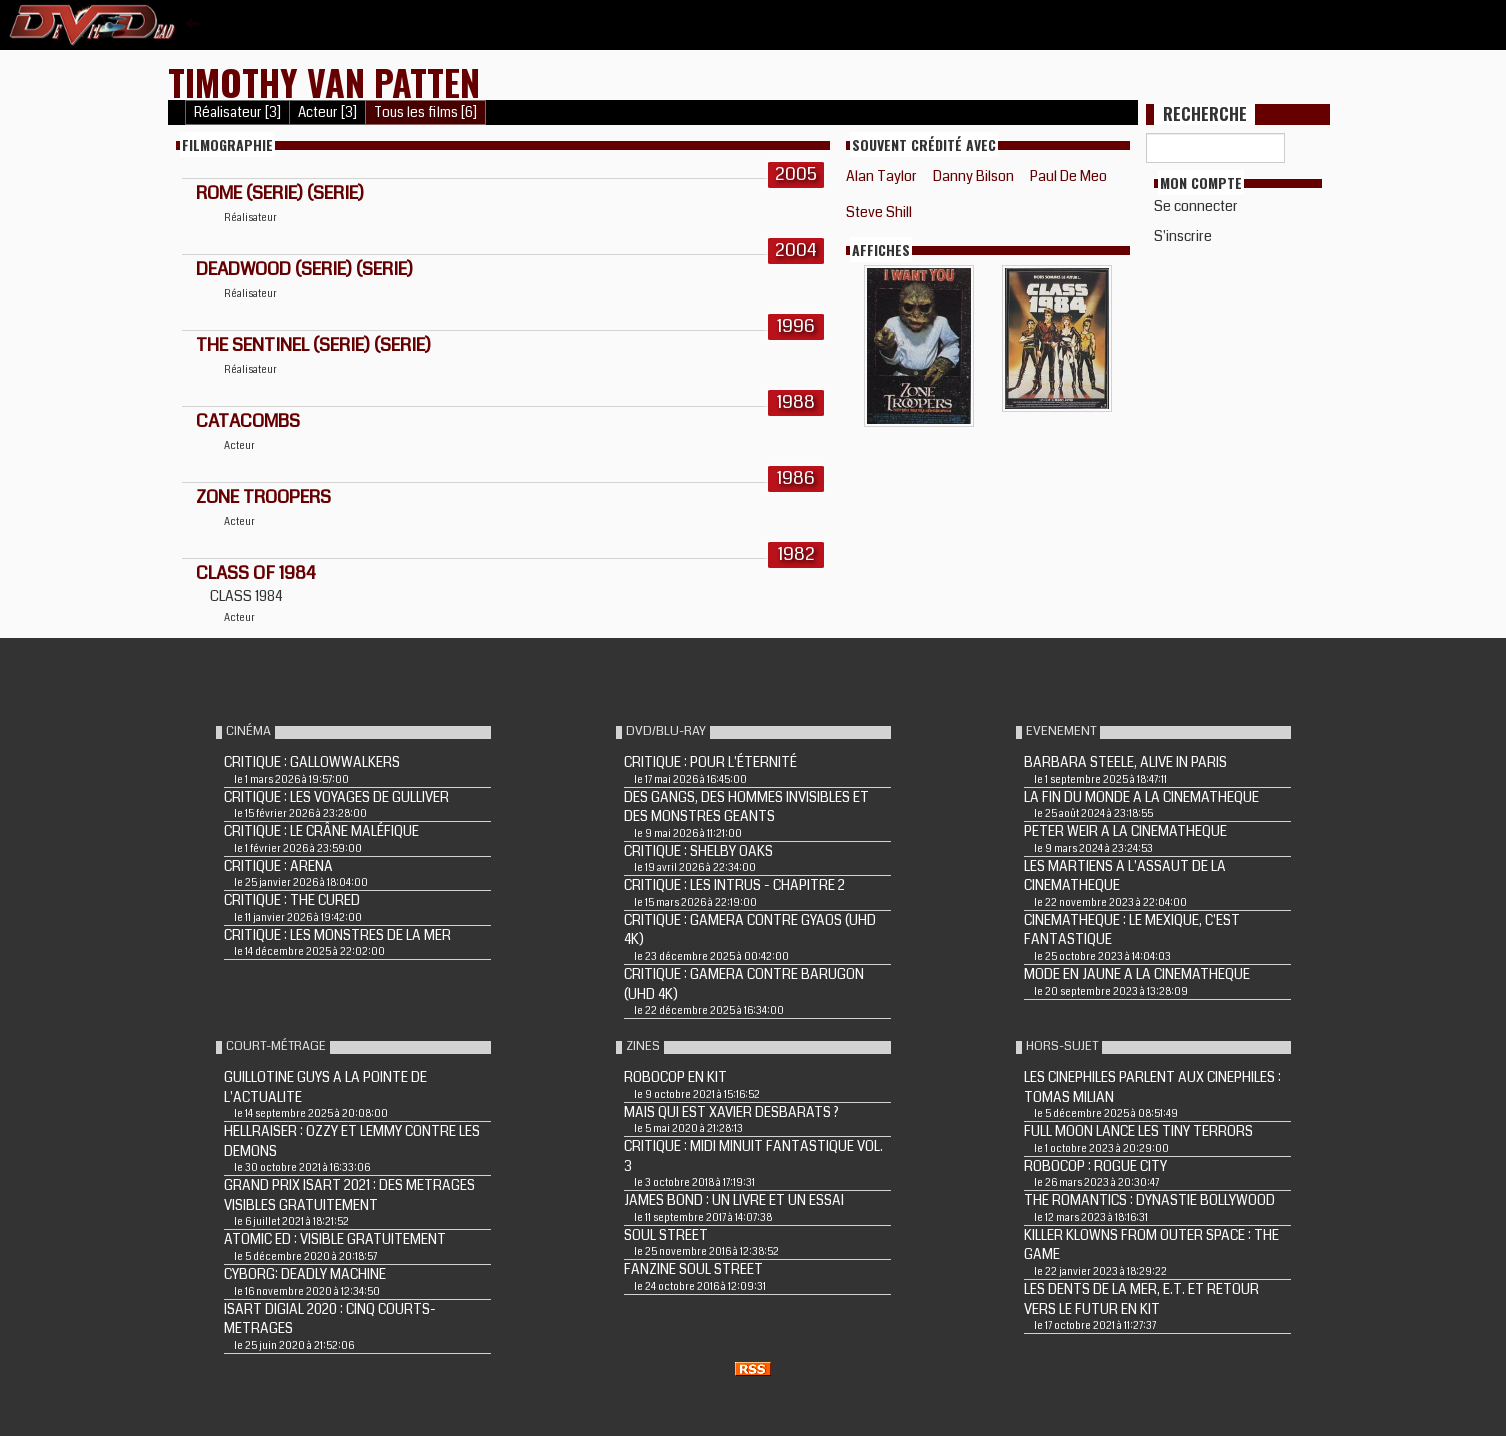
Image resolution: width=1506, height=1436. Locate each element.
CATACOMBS (248, 421)
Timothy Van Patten (324, 81)
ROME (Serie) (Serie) (280, 193)
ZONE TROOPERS (263, 497)
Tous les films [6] (425, 112)
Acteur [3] (327, 112)
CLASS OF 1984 (256, 573)
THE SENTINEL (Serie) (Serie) (313, 345)
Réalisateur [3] (237, 112)
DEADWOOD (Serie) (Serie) (304, 269)
